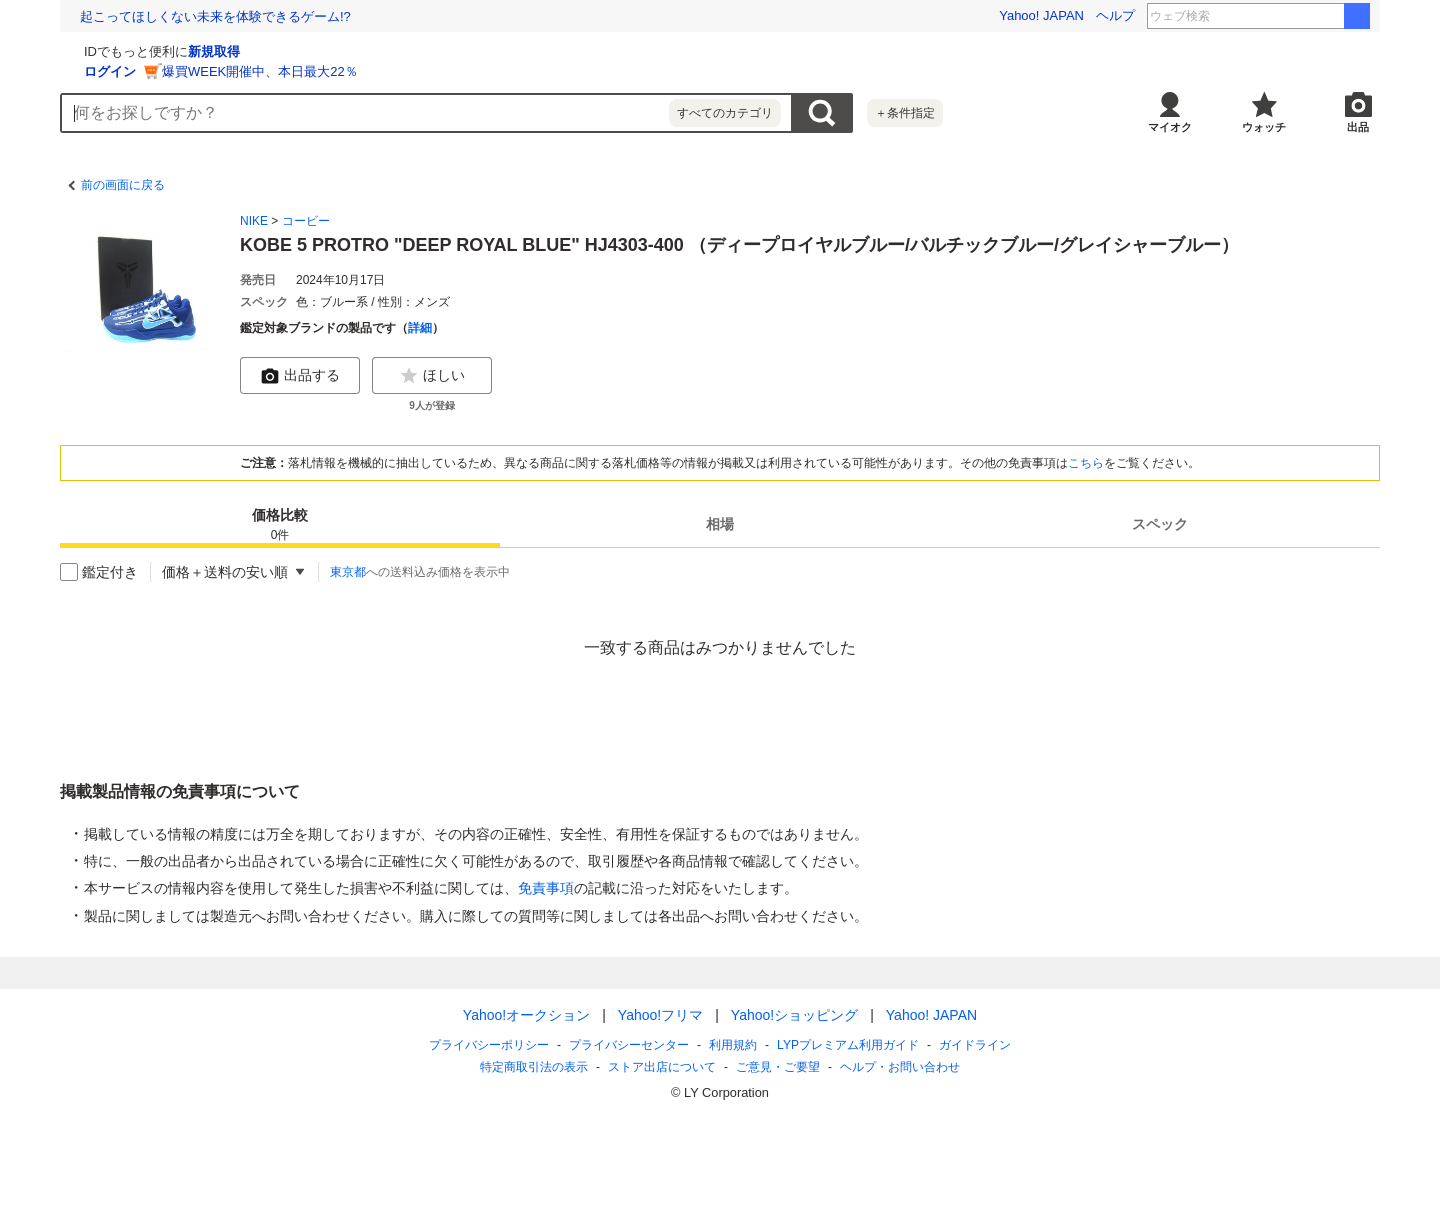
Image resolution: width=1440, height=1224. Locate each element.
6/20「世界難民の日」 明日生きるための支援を (218, 16)
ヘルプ (1115, 15)
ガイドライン (975, 1045)
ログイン (348, 71)
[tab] (280, 524)
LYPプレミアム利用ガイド (848, 1045)
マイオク (1170, 127)
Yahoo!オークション (526, 1015)
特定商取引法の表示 (534, 1067)
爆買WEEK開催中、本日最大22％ (498, 71)
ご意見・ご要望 (778, 1067)
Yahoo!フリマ (660, 1015)
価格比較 (280, 525)
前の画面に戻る (123, 185)
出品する (300, 376)
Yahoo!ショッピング (794, 1015)
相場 (720, 524)
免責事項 (546, 888)
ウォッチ (1264, 127)
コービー (306, 221)
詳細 (420, 328)
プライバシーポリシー (489, 1045)
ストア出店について (662, 1067)
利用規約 (733, 1045)
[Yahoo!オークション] (186, 49)
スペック (1160, 524)
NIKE (254, 221)
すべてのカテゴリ (725, 113)
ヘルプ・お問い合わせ (900, 1067)
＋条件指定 (905, 113)
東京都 (348, 572)
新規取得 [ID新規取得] (452, 51)
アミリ (1312, 16)
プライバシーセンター (629, 1045)
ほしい (432, 376)
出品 (1358, 127)
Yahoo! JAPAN (1041, 15)
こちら (1086, 463)
